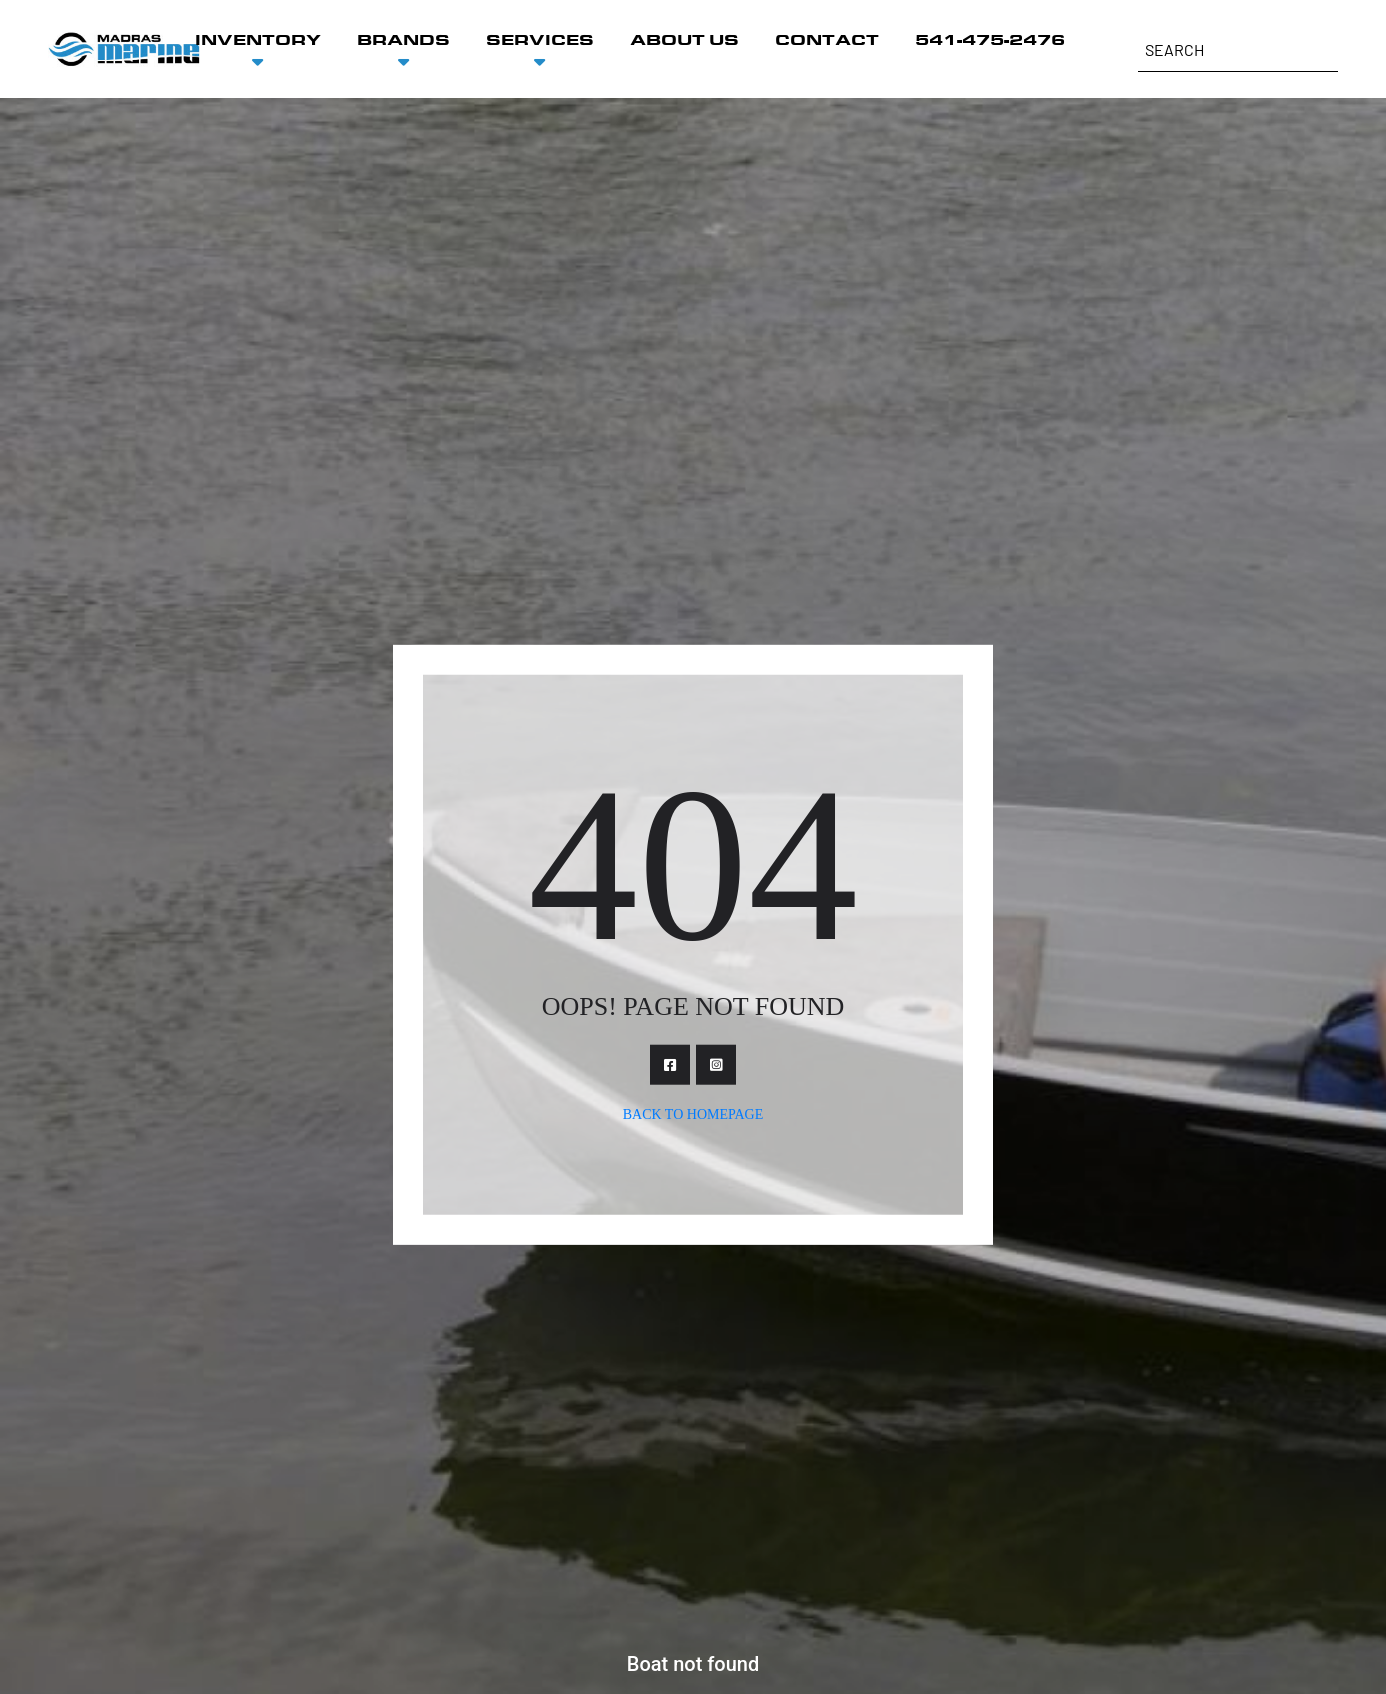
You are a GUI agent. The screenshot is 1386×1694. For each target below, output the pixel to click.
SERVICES (540, 40)
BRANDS (403, 40)
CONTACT (827, 40)
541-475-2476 (990, 40)
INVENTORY (258, 40)
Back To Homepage (693, 1114)
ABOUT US (684, 40)
